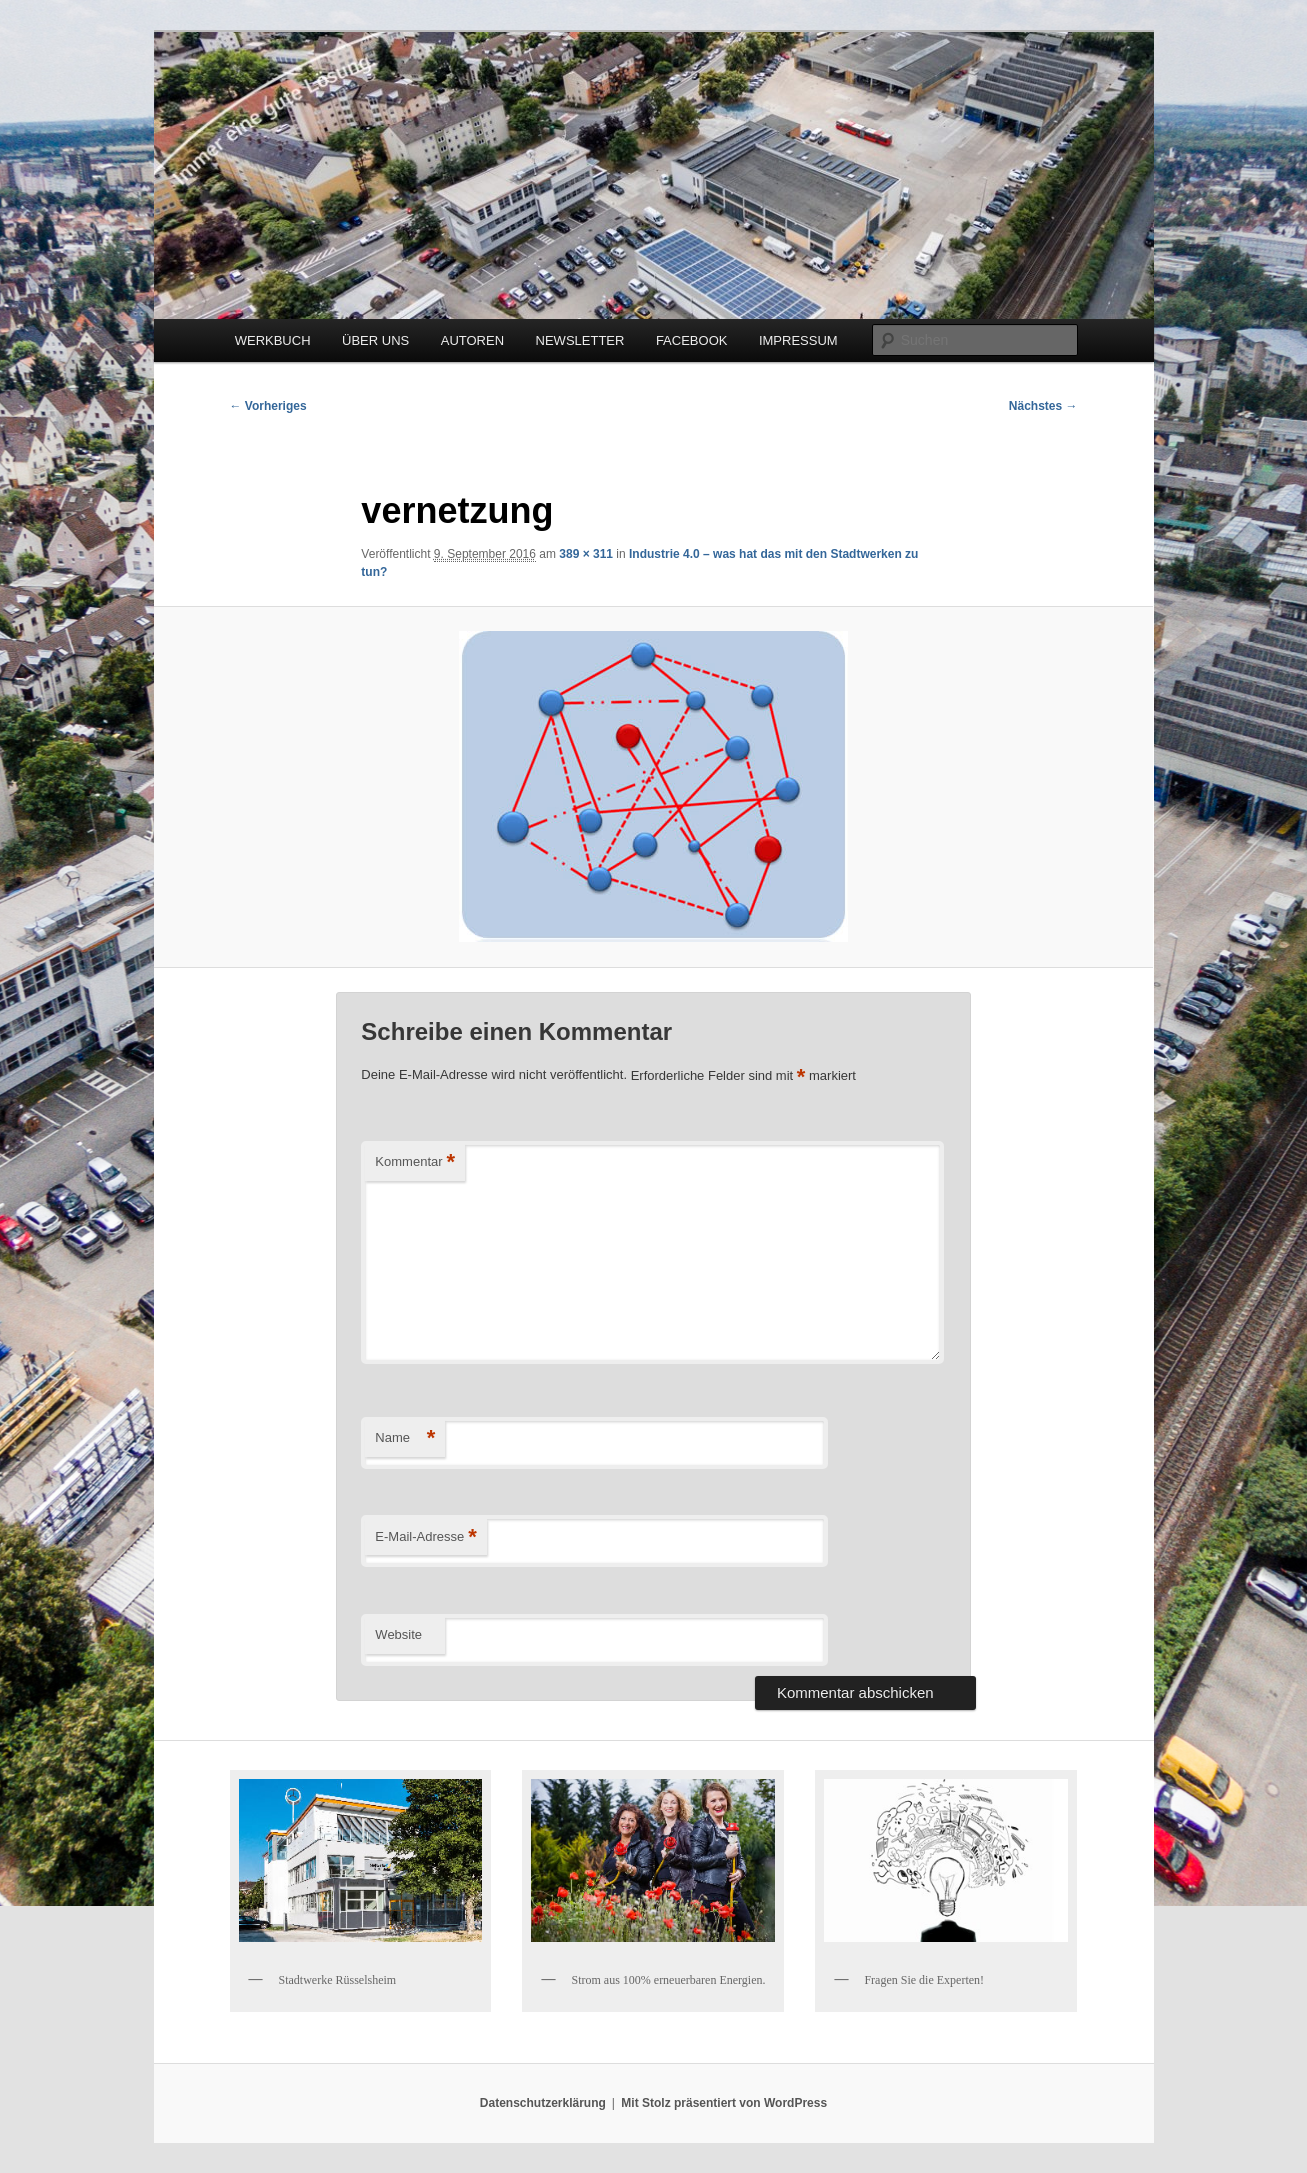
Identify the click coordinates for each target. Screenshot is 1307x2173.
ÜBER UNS (375, 340)
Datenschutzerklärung (543, 2103)
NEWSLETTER (580, 340)
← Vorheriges (268, 406)
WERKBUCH (273, 340)
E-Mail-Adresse (425, 1537)
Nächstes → (1043, 406)
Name (405, 1438)
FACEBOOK (692, 340)
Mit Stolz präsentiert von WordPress (724, 2103)
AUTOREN (472, 340)
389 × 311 (586, 554)
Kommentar (415, 1162)
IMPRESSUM (798, 340)
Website (398, 1634)
